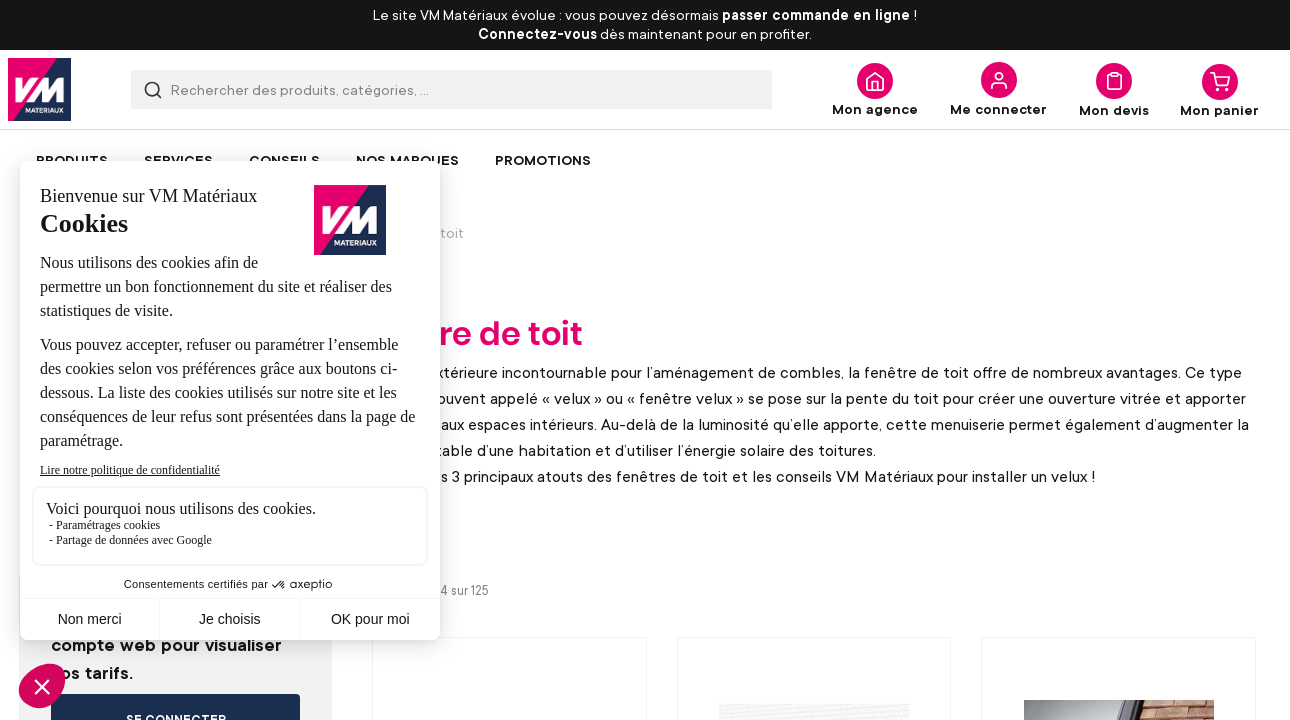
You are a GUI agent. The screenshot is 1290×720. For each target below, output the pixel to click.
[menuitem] (72, 160)
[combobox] (451, 89)
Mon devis (1114, 109)
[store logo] (39, 89)
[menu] (645, 160)
